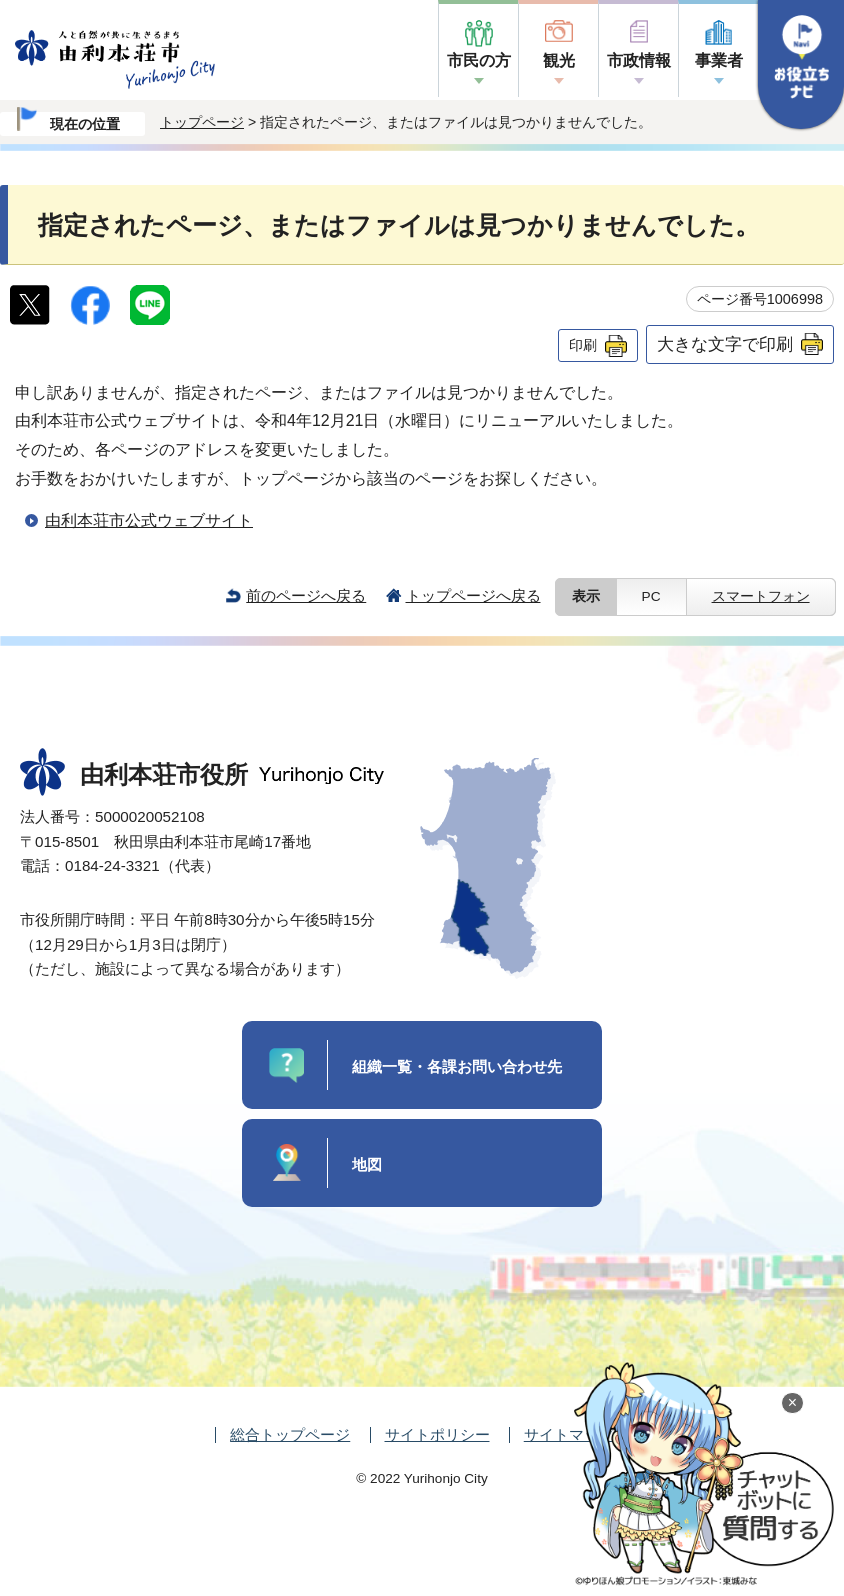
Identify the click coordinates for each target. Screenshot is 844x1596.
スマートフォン (761, 596)
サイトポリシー (437, 1434)
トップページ (202, 122)
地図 (367, 1164)
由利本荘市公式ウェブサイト (149, 520)
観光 (559, 60)
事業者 (719, 60)
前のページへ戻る (306, 595)
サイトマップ (569, 1434)
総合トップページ (290, 1434)
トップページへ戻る (473, 595)
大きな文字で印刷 (725, 344)
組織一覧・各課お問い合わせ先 (457, 1066)
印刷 (583, 345)
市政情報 (639, 60)
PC (651, 596)
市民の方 (479, 60)
